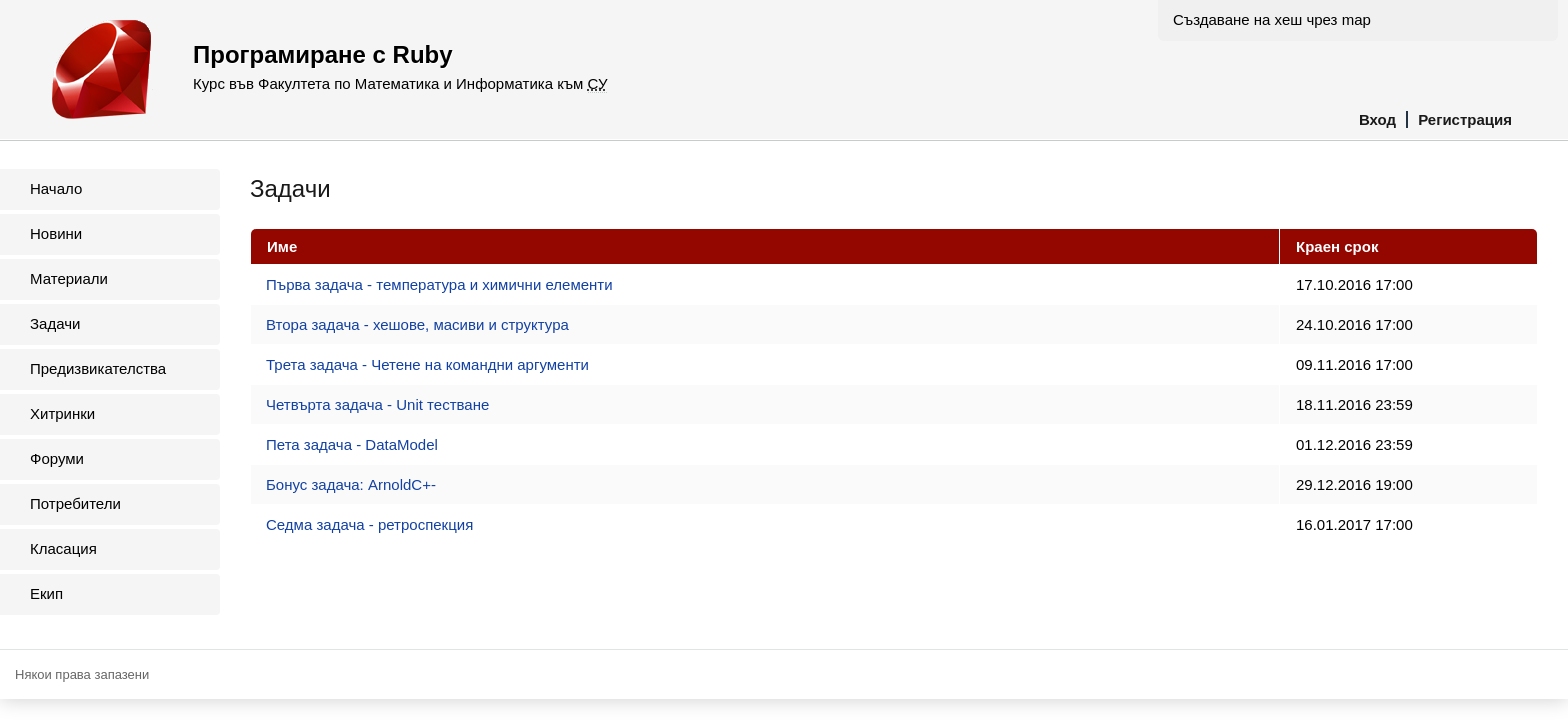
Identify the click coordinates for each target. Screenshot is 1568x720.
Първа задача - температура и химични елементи (439, 284)
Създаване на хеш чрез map (1272, 19)
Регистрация (1465, 119)
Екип (46, 593)
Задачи (55, 323)
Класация (63, 548)
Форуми (57, 458)
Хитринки (62, 413)
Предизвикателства (98, 368)
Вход (1377, 119)
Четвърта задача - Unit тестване (377, 404)
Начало (56, 188)
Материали (69, 278)
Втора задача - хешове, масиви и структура (417, 324)
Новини (56, 233)
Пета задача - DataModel (352, 444)
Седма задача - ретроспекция (369, 524)
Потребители (75, 503)
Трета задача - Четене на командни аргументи (427, 364)
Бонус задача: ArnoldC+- (351, 484)
